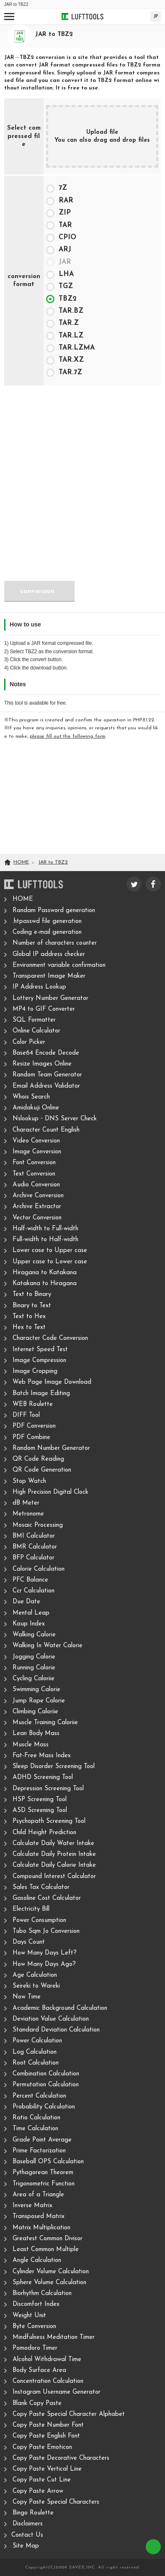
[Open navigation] (9, 16)
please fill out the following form (68, 736)
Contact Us (27, 2535)
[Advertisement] (82, 473)
